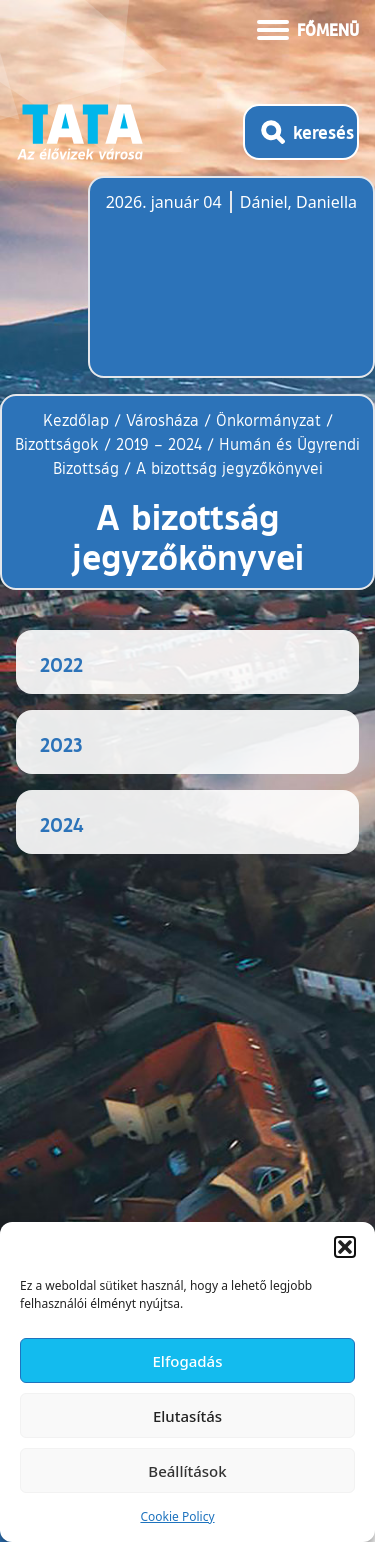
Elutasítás (187, 1416)
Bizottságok (57, 444)
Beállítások (187, 1471)
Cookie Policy (177, 1516)
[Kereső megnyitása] (301, 132)
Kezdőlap (78, 420)
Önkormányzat (268, 420)
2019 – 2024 (159, 444)
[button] (345, 1247)
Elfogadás (188, 1361)
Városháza (162, 420)
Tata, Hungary (218, 289)
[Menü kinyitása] (308, 28)
